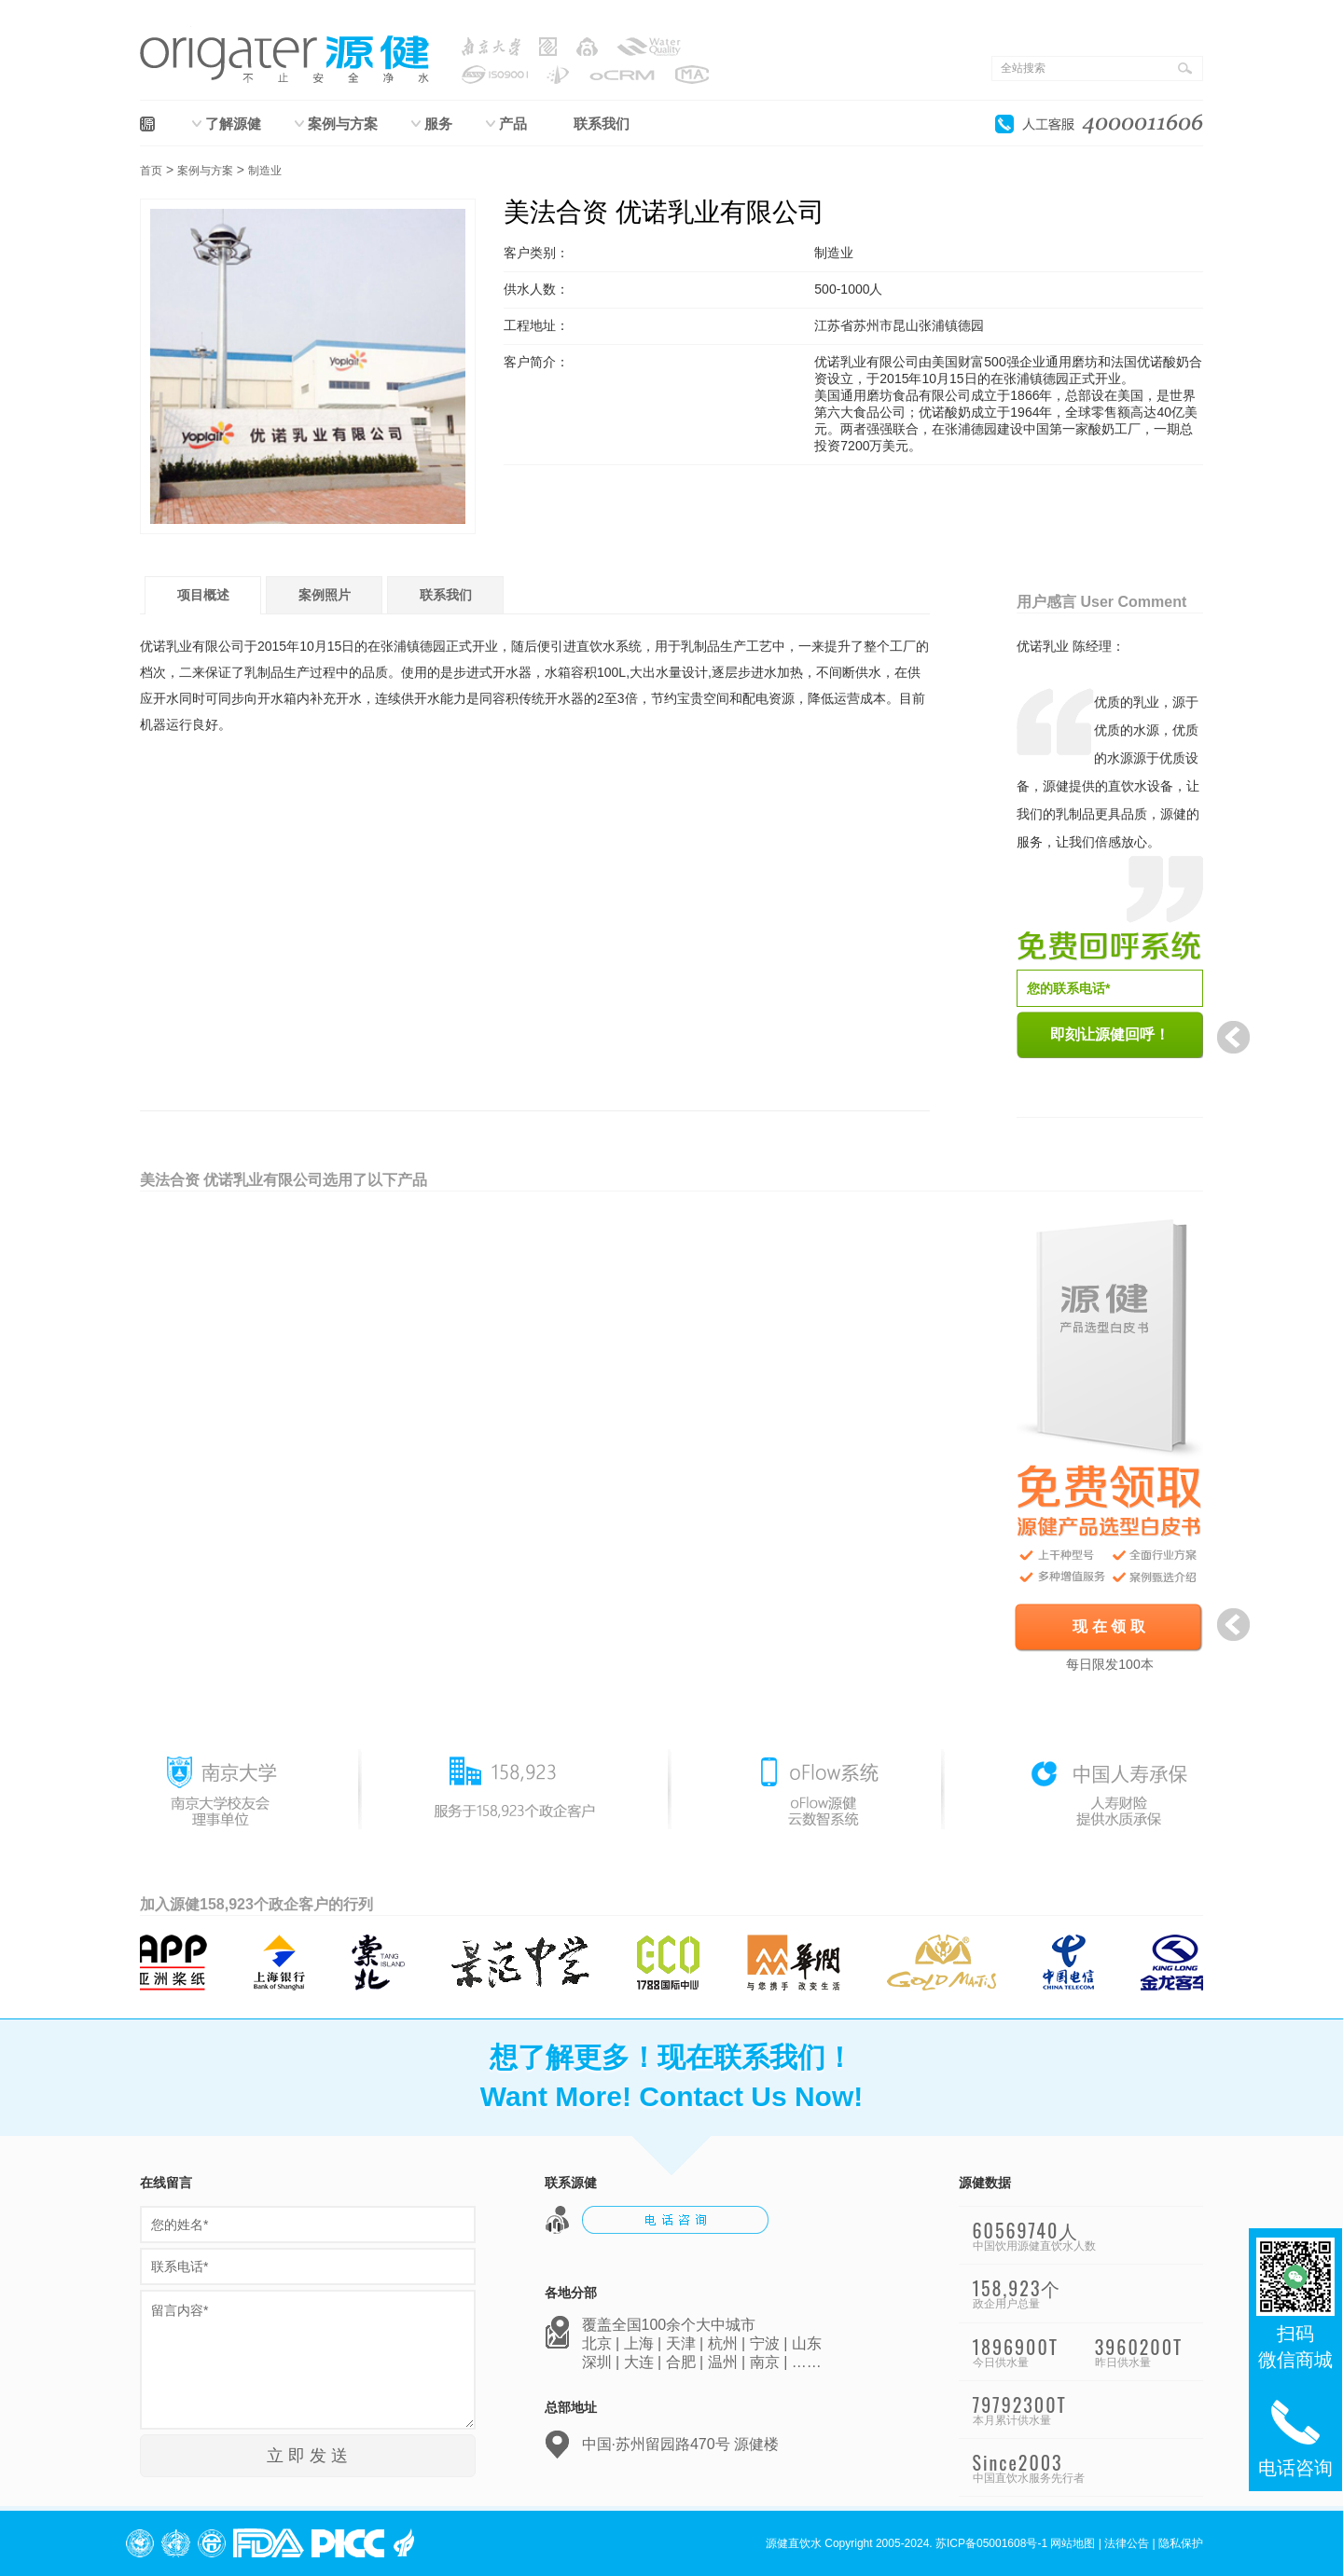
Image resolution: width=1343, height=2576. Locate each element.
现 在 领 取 (1108, 1626)
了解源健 (233, 123)
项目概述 (203, 594)
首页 (151, 170)
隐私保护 (1180, 2543)
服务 (438, 123)
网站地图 (1072, 2543)
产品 (513, 123)
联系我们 (602, 123)
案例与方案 (343, 123)
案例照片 (324, 594)
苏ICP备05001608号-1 (991, 2543)
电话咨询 (1295, 2435)
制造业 (265, 170)
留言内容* (308, 2360)
